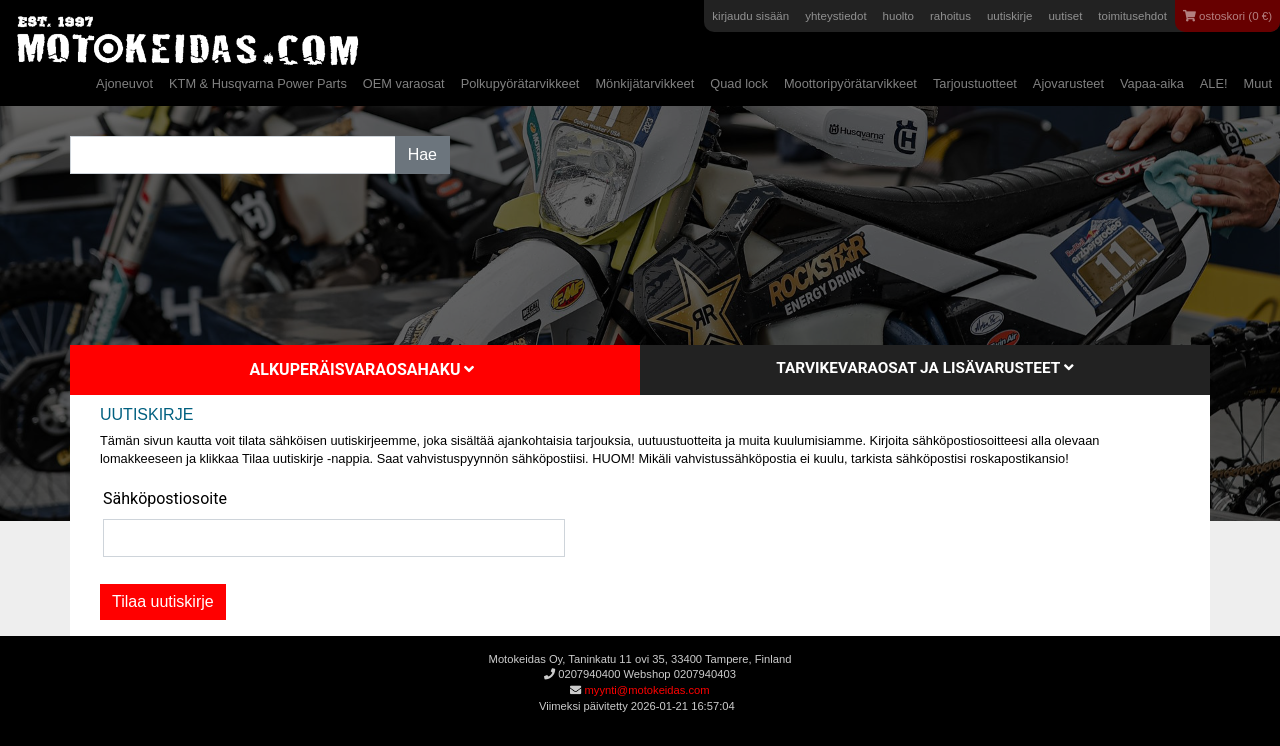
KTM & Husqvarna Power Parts (258, 83)
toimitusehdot (1132, 16)
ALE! (1214, 83)
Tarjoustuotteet (975, 83)
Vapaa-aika (1152, 83)
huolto (898, 16)
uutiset (1065, 16)
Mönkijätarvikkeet (644, 83)
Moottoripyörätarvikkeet (850, 83)
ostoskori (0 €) (1227, 16)
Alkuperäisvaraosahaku (362, 369)
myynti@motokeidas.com (646, 690)
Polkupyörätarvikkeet (520, 83)
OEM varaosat (404, 83)
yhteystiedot (835, 16)
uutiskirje (1009, 16)
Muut (1258, 83)
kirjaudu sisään (750, 16)
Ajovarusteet (1068, 83)
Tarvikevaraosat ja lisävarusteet (924, 368)
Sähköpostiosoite (165, 498)
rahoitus (950, 16)
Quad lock (739, 83)
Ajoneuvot (124, 83)
